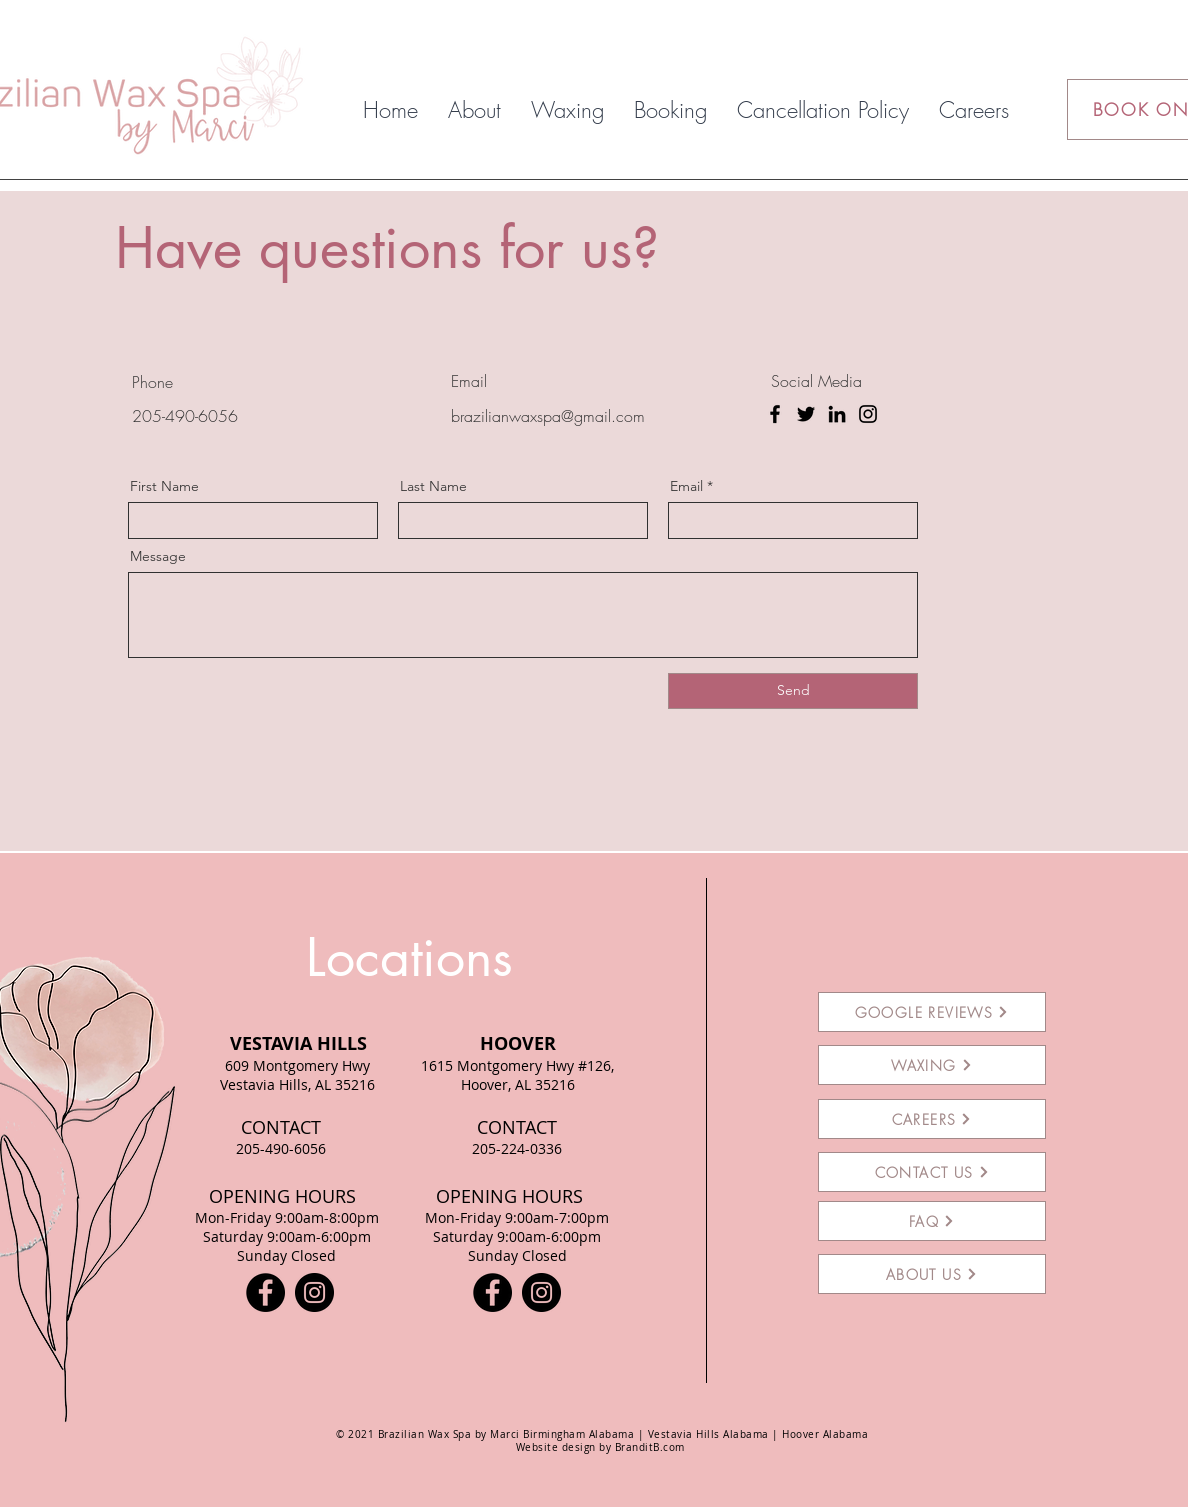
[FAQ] (932, 1221)
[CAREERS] (932, 1119)
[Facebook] (775, 414)
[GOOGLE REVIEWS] (932, 1012)
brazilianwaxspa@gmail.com (548, 416)
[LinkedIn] (837, 414)
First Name (164, 486)
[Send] (793, 691)
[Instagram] (868, 414)
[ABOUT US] (932, 1274)
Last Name (433, 486)
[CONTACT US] (932, 1172)
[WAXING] (932, 1065)
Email (686, 486)
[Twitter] (806, 414)
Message (158, 556)
